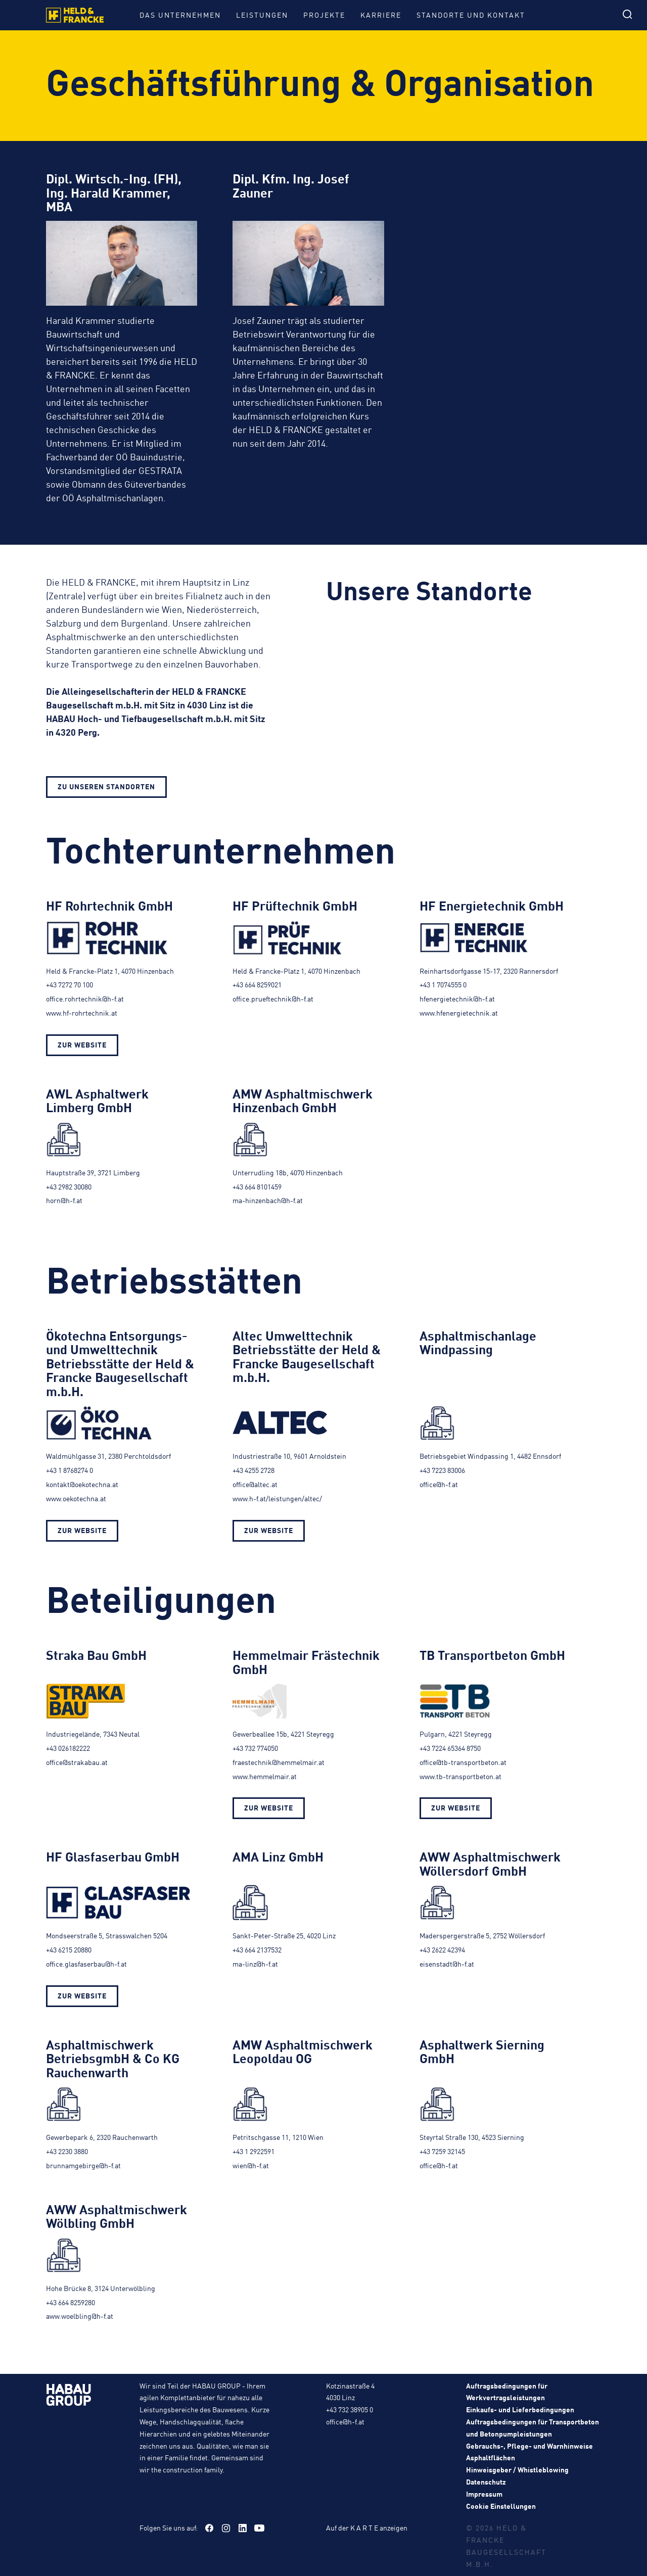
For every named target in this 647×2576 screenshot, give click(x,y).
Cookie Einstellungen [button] (501, 2506)
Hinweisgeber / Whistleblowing (517, 2469)
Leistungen (262, 15)
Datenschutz (486, 2481)
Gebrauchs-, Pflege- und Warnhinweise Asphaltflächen (529, 2452)
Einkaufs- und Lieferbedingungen (520, 2409)
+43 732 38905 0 (349, 2409)
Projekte (324, 15)
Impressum (484, 2494)
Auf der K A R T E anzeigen (366, 2527)
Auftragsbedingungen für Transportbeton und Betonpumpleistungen (532, 2427)
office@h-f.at (345, 2421)
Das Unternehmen (180, 15)
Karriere (380, 15)
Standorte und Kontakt (471, 15)
